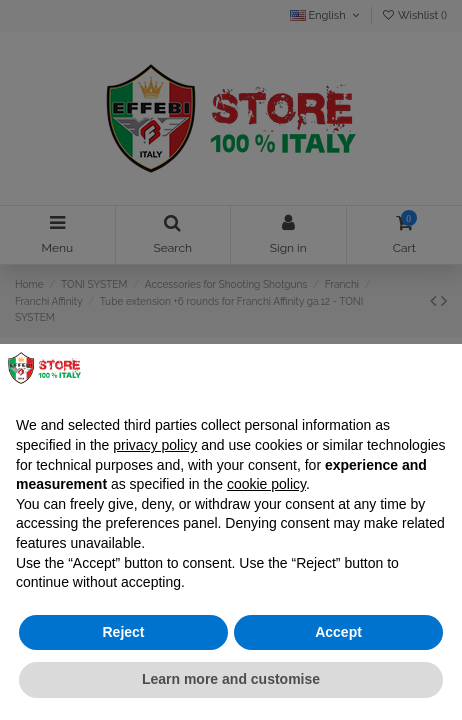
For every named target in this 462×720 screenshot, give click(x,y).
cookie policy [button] (266, 484)
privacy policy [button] (155, 445)
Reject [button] (123, 632)
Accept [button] (338, 632)
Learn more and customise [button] (231, 679)
